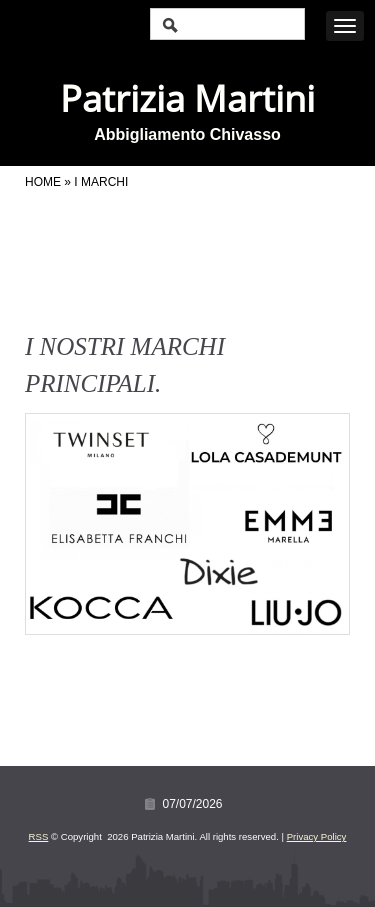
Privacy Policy (317, 836)
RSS (39, 836)
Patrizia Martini (187, 98)
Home (43, 182)
